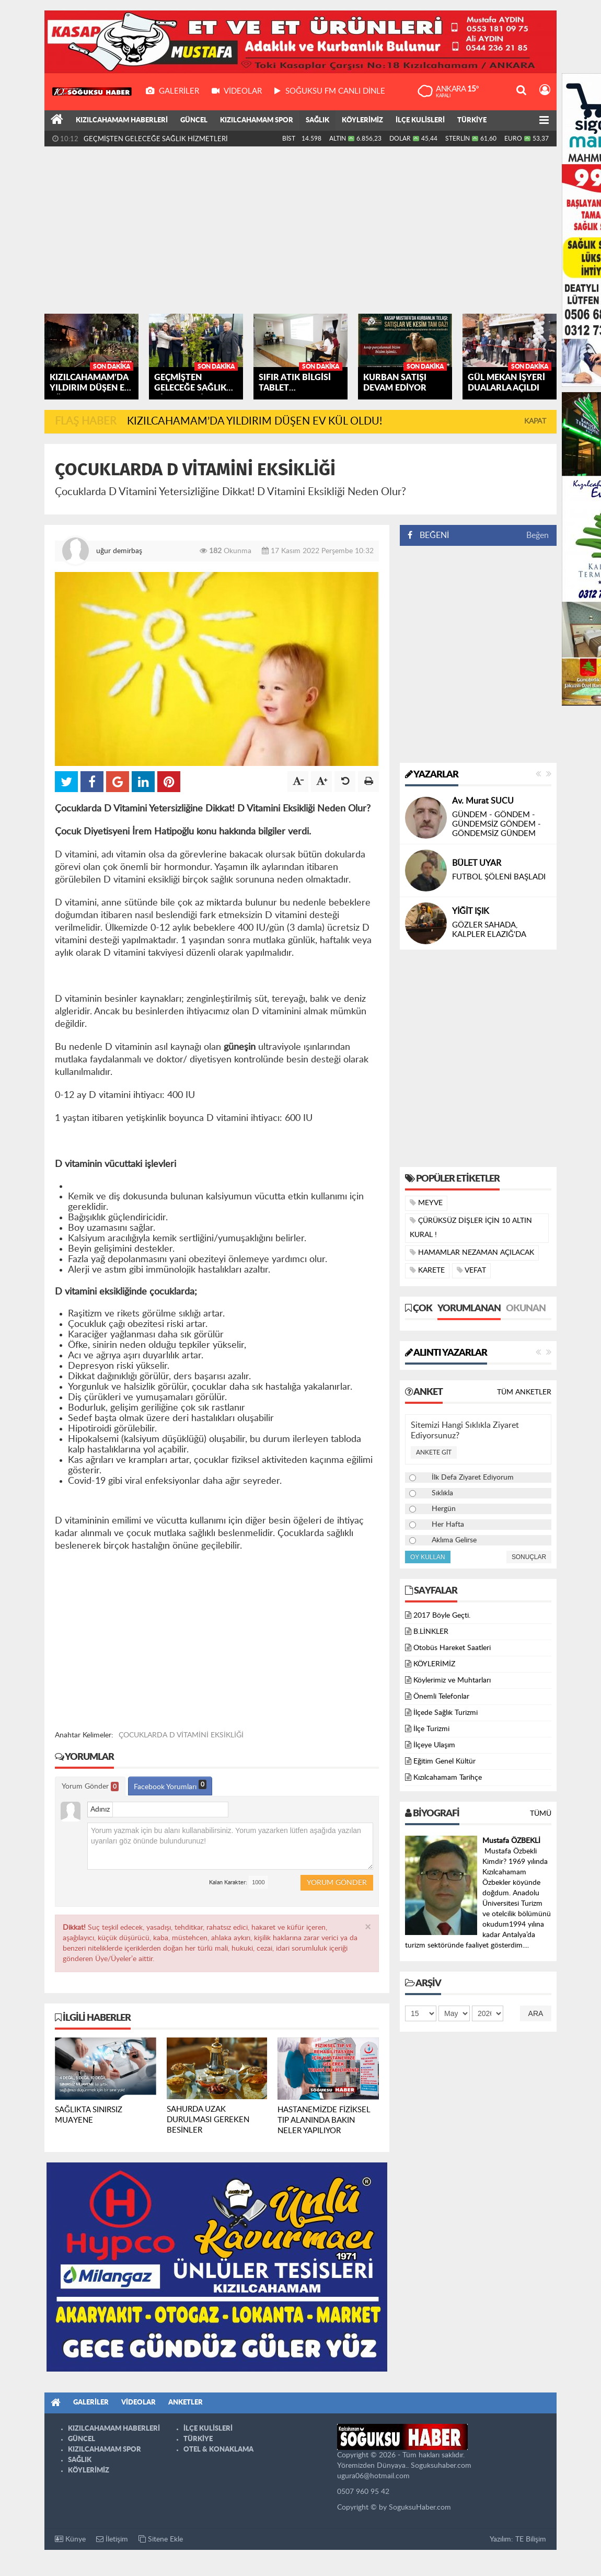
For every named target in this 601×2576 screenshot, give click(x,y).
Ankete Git (434, 1452)
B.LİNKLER (430, 1631)
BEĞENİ (432, 535)
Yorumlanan (469, 1308)
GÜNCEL (193, 120)
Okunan (526, 1308)
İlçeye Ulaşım (434, 1745)
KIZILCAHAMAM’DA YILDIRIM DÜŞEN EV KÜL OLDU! (168, 138)
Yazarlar (431, 775)
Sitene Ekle (160, 2539)
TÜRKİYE (472, 120)
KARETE (427, 1270)
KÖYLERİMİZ (362, 120)
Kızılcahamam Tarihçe (447, 1777)
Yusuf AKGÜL (477, 854)
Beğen (537, 535)
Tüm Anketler (524, 1392)
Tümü (540, 1813)
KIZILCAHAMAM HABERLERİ (122, 120)
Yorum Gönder (90, 1786)
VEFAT (471, 1270)
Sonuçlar (529, 1557)
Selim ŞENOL (476, 810)
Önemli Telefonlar (441, 1696)
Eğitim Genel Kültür (444, 1761)
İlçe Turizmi (431, 1729)
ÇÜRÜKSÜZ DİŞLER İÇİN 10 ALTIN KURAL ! (471, 1228)
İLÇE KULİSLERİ (420, 120)
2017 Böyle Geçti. (441, 1615)
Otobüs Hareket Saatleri (452, 1648)
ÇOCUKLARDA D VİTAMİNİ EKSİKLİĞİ (181, 1735)
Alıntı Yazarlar (446, 1353)
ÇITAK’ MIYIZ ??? (482, 824)
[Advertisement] (300, 230)
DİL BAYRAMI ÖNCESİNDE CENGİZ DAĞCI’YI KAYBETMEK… (499, 877)
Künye (70, 2539)
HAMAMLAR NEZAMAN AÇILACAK (472, 1252)
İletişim (112, 2539)
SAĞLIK (317, 120)
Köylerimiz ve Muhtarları (452, 1680)
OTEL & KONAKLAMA (218, 2449)
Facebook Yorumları (170, 1785)
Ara (536, 2013)
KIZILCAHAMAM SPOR (256, 120)
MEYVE (426, 1203)
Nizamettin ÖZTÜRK (490, 911)
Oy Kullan (427, 1557)
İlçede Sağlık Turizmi (445, 1712)
